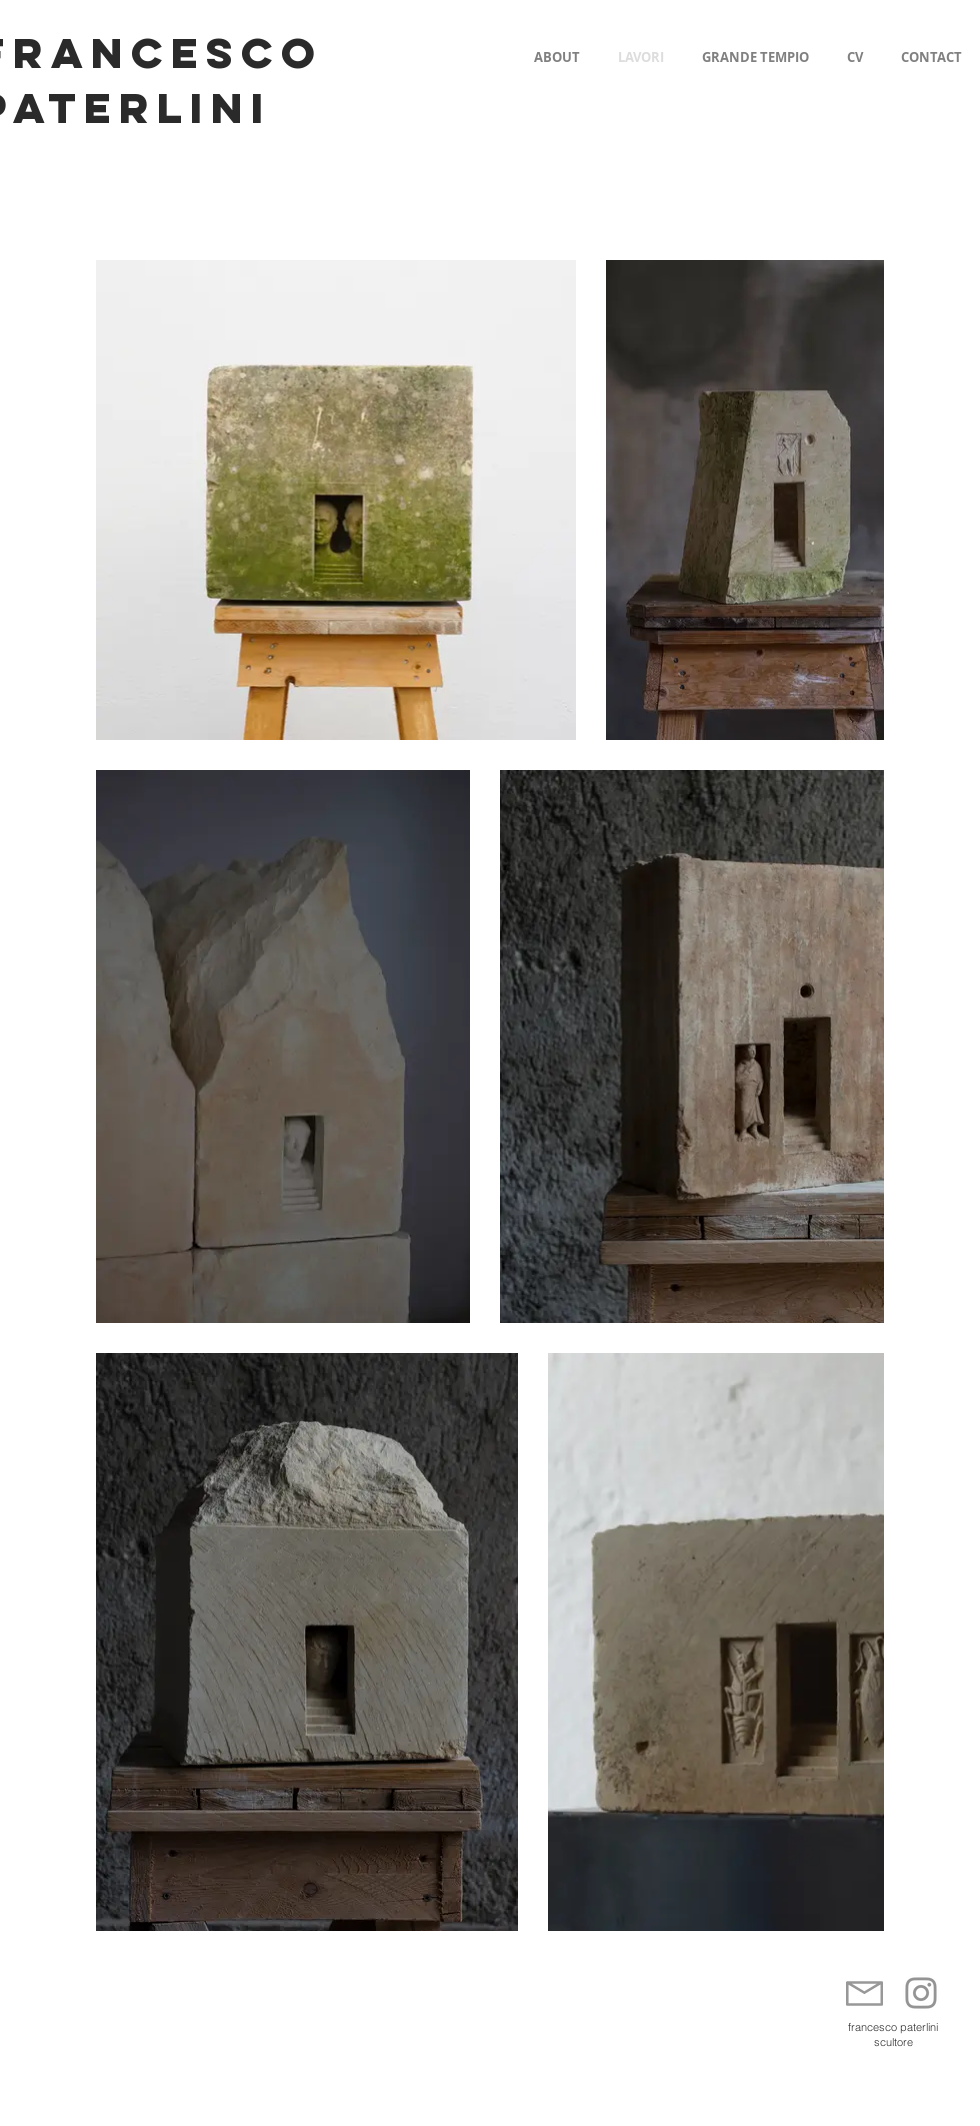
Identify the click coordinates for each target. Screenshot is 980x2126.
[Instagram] (921, 1993)
